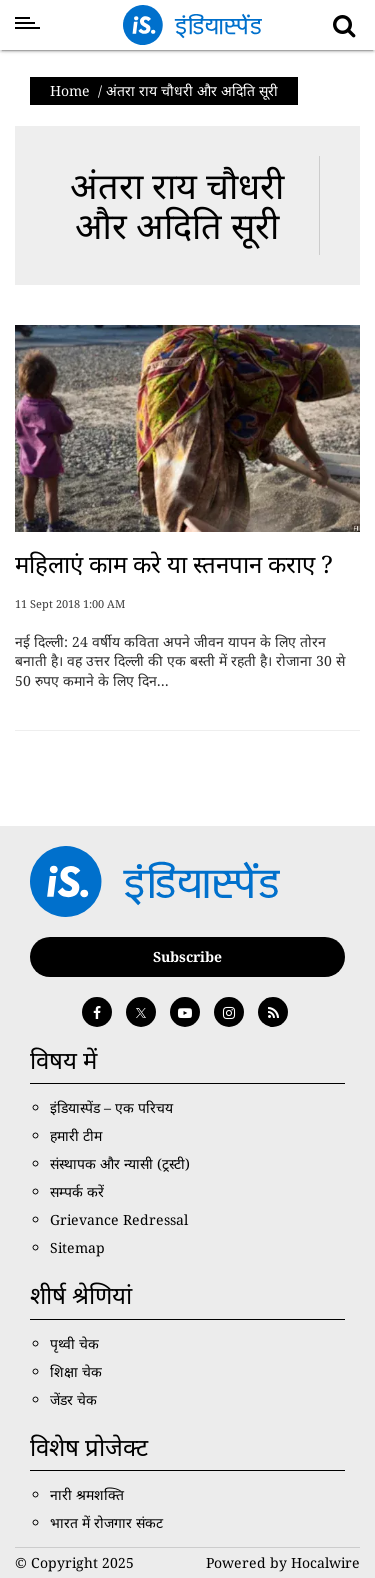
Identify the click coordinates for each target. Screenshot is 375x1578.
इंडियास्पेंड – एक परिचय (111, 1107)
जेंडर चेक (73, 1399)
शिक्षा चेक (76, 1371)
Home (70, 90)
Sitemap (77, 1247)
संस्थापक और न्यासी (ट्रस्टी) (120, 1163)
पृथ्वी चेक (74, 1343)
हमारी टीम (76, 1135)
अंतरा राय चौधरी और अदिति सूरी (177, 205)
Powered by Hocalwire (283, 1562)
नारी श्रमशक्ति (87, 1494)
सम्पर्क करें (77, 1191)
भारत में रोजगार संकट (106, 1522)
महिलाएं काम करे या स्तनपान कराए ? (174, 563)
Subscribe (187, 956)
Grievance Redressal (119, 1219)
